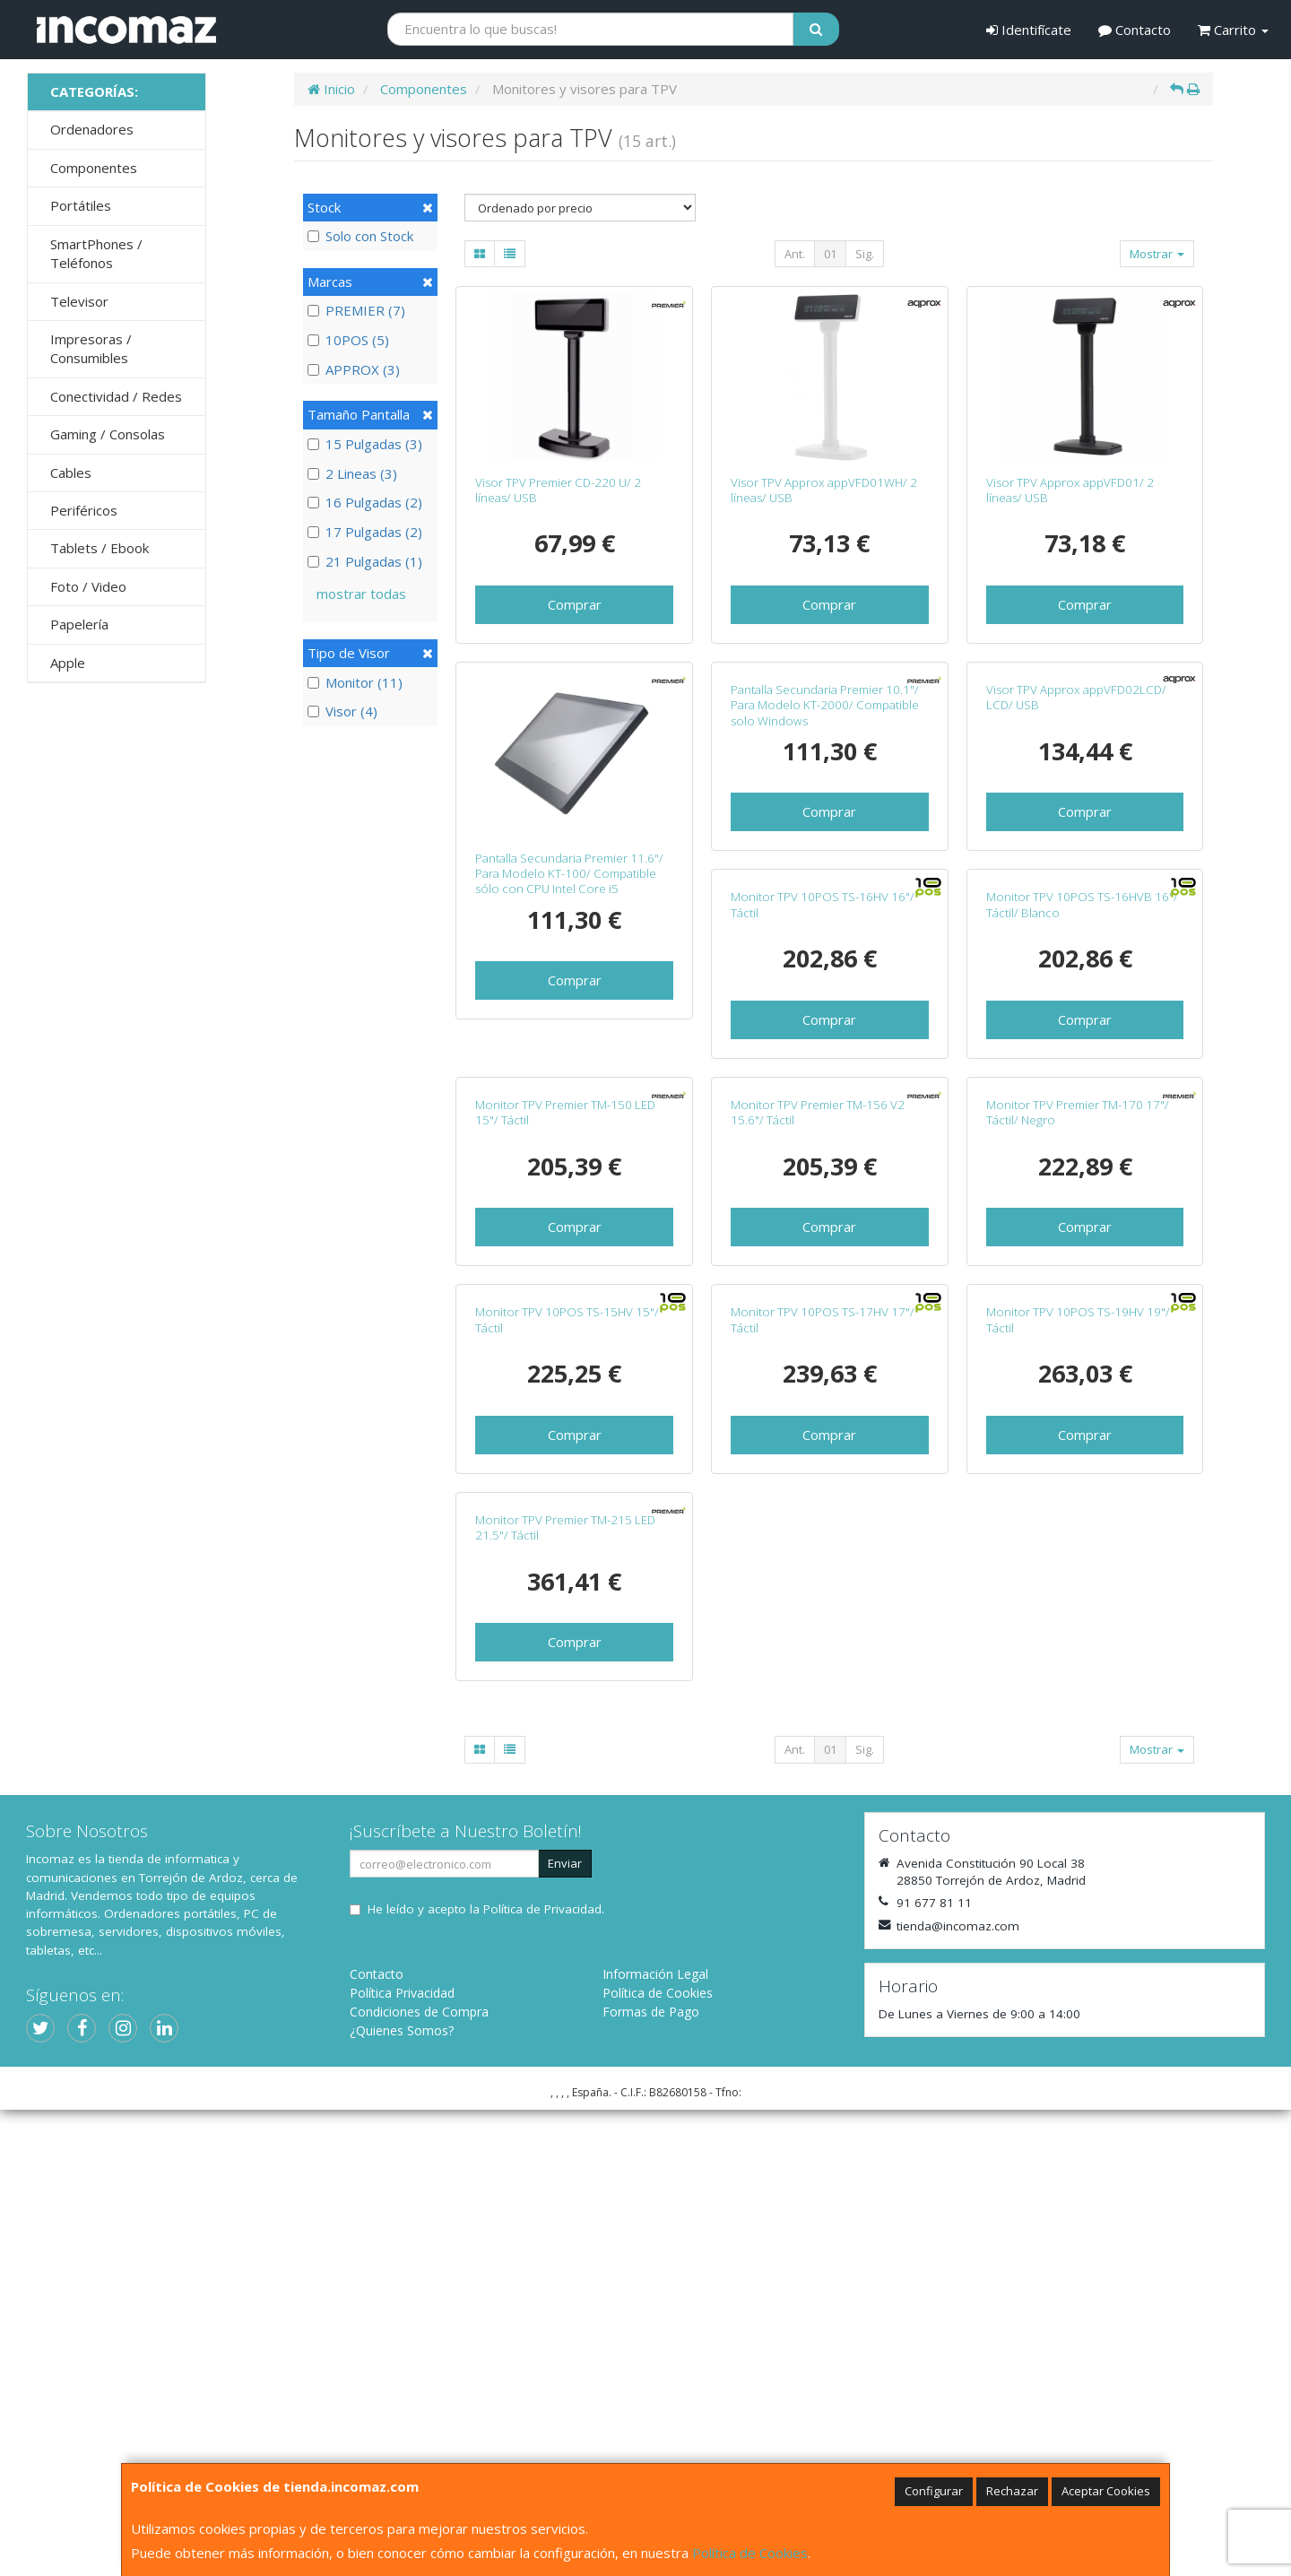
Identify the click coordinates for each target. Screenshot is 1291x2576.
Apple (67, 663)
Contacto (1134, 30)
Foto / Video (88, 586)
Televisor (79, 301)
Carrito (1233, 30)
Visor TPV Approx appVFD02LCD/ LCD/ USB (1076, 865)
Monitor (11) (355, 682)
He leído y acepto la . (486, 2375)
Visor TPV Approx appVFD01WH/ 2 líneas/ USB (824, 490)
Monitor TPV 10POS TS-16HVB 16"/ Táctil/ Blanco (827, 1241)
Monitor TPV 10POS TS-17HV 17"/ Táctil (567, 1993)
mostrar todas (361, 594)
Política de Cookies (750, 2553)
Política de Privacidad (542, 2375)
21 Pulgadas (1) (365, 561)
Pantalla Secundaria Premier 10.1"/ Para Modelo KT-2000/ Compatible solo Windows (825, 874)
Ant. (794, 254)
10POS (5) (348, 340)
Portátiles (80, 205)
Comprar (575, 604)
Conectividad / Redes (116, 396)
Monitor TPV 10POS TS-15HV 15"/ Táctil (1078, 1618)
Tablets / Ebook (99, 548)
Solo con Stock (360, 236)
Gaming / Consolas (107, 434)
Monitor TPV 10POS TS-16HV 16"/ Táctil (567, 1241)
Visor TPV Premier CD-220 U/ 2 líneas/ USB (558, 490)
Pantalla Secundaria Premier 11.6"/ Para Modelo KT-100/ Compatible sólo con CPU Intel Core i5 (569, 874)
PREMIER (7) (356, 310)
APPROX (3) (354, 369)
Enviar (565, 2329)
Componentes (93, 168)
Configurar (934, 2491)
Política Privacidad (402, 2459)
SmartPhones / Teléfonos (96, 253)
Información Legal (655, 2440)
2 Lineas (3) (352, 473)
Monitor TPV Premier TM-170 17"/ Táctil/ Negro (822, 1618)
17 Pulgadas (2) (365, 532)
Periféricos (83, 510)
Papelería (79, 624)
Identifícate (1028, 30)
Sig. (864, 254)
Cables (70, 472)
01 (830, 254)
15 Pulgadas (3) (365, 444)
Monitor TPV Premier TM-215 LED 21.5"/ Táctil (1076, 1993)
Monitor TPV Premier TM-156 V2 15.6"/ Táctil (562, 1618)
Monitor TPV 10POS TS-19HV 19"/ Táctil (822, 1993)
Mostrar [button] (1157, 254)
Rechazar (1012, 2491)
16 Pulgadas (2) (365, 502)
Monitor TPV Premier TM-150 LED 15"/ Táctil (1076, 1241)
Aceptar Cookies (1105, 2491)
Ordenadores (92, 129)
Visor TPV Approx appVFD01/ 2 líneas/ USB (1070, 490)
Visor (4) (342, 711)
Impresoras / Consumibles (91, 348)
